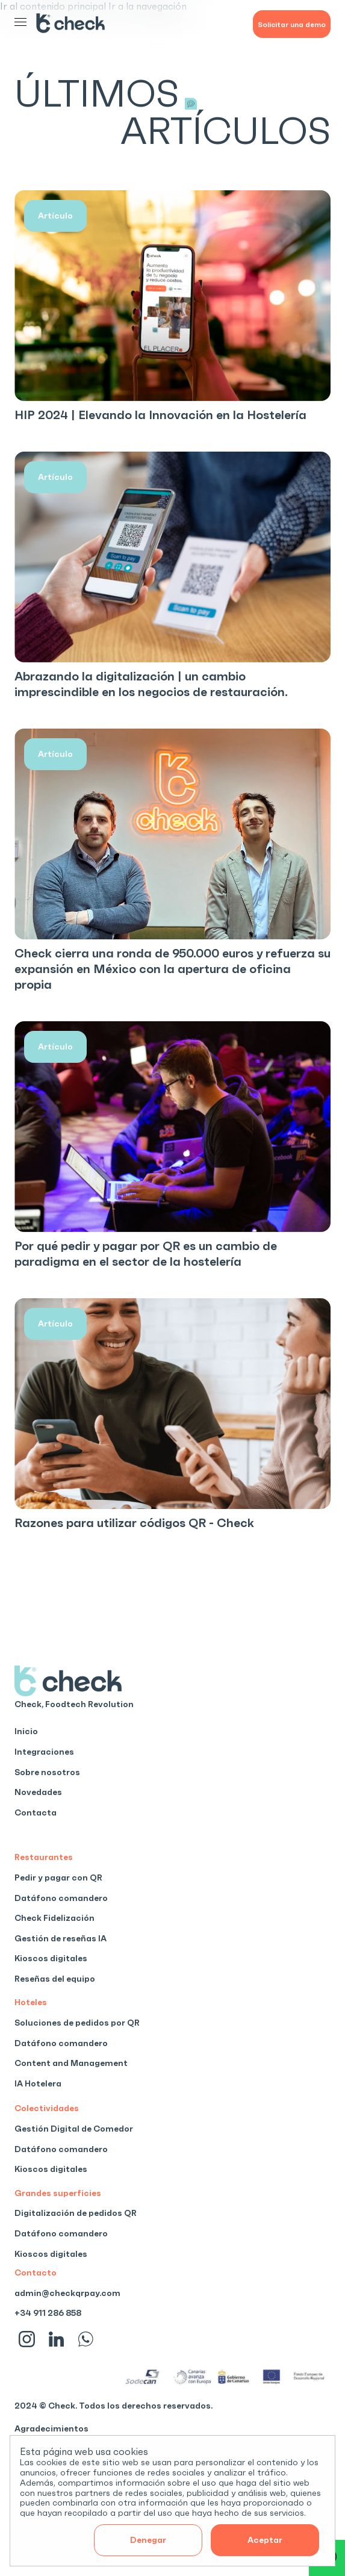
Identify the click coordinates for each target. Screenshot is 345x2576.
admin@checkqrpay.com (67, 2293)
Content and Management (71, 2063)
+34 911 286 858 (47, 2312)
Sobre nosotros (47, 1772)
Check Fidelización (54, 1917)
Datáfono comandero (61, 1898)
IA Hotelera (37, 2083)
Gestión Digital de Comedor (73, 2128)
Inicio (26, 1731)
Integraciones (44, 1751)
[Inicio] (75, 24)
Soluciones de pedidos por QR (77, 2022)
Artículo (55, 215)
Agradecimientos (51, 2428)
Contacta (35, 1812)
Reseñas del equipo (54, 1978)
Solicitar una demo (292, 24)
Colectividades (46, 2108)
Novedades (38, 1792)
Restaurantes (43, 1857)
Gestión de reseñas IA (60, 1938)
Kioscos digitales (50, 1958)
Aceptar (264, 2539)
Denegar (148, 2539)
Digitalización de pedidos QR (75, 2212)
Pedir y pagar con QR (58, 1877)
